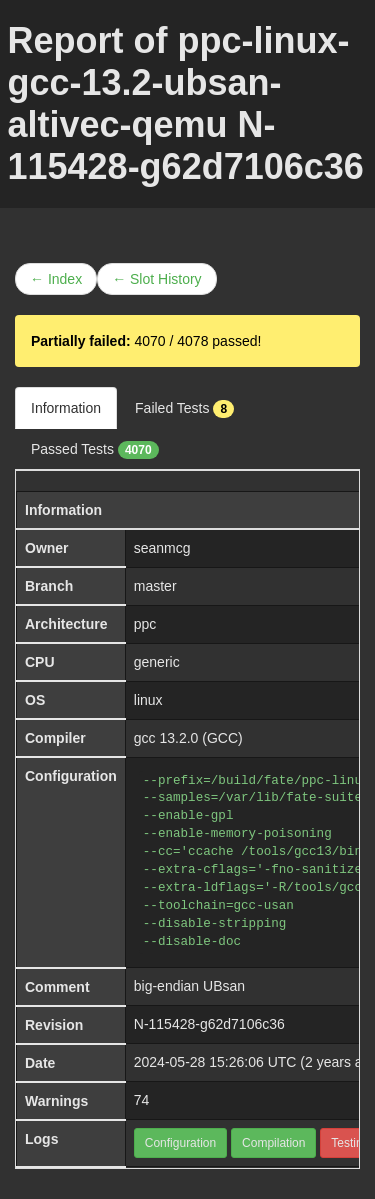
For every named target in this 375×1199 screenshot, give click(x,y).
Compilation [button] (273, 1143)
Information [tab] (66, 408)
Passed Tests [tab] (95, 450)
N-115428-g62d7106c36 (209, 1024)
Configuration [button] (180, 1143)
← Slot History (156, 279)
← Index (56, 279)
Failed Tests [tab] (184, 409)
